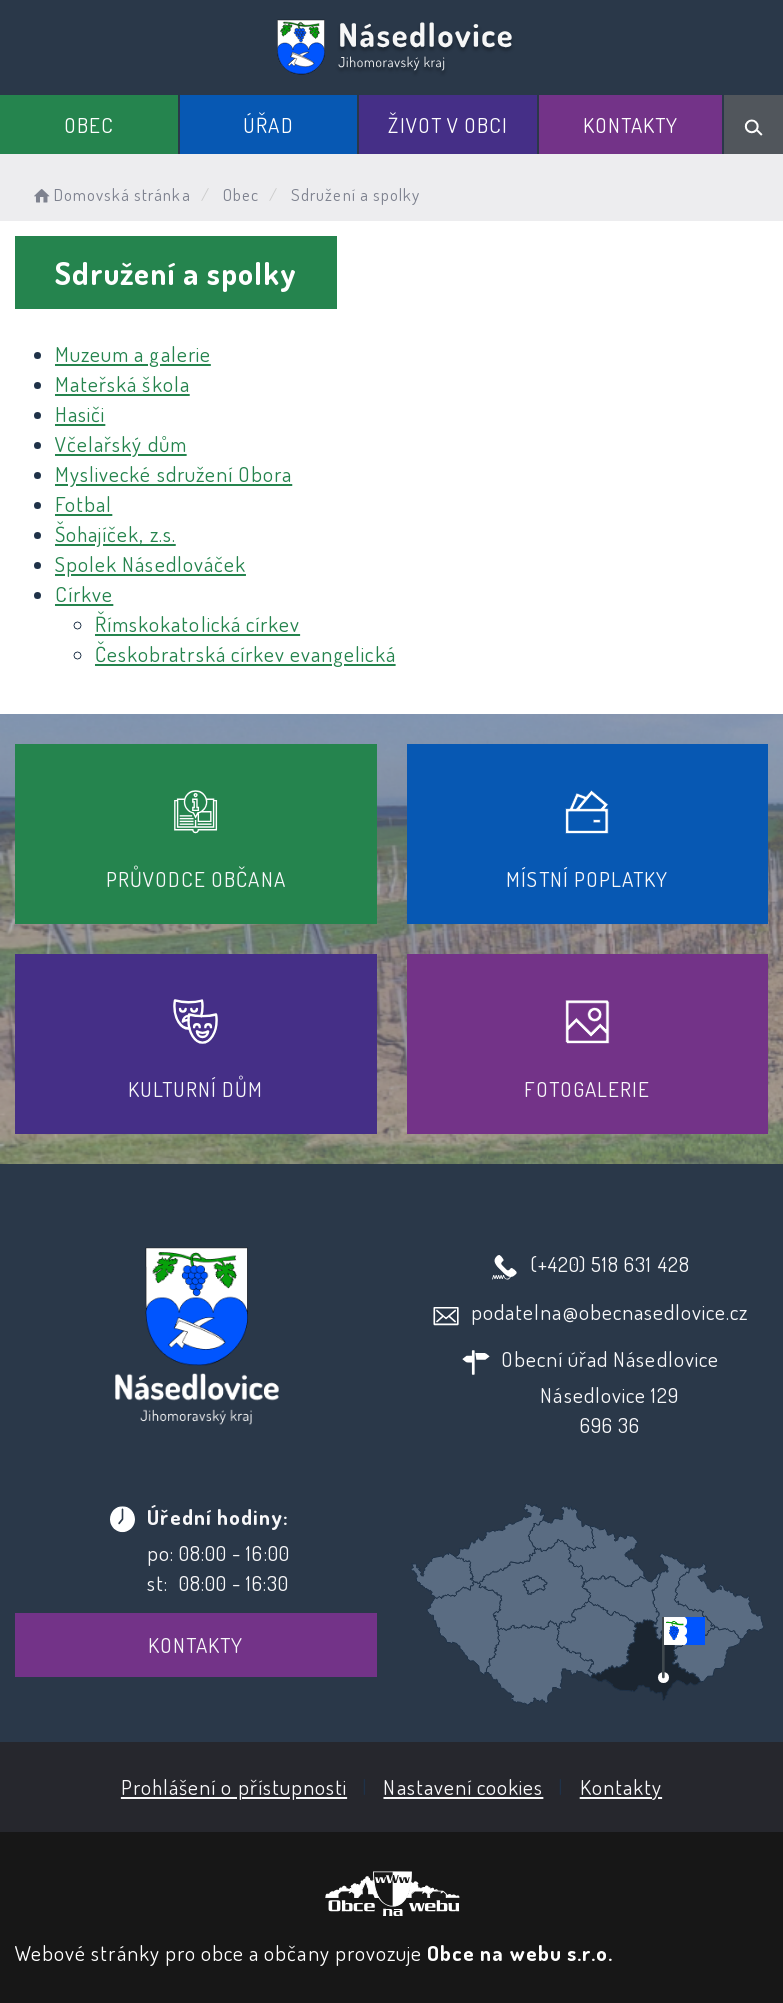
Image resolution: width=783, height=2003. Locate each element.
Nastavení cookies (463, 1786)
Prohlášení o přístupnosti (234, 1786)
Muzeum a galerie (133, 353)
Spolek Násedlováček (150, 563)
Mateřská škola (122, 383)
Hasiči (80, 413)
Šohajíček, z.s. (115, 533)
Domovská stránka (110, 194)
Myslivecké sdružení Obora (173, 473)
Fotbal (83, 503)
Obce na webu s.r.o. (520, 1952)
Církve (84, 593)
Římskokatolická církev (197, 623)
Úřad (268, 124)
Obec (89, 124)
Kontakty (630, 124)
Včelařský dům (121, 443)
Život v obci (448, 124)
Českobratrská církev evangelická (245, 653)
